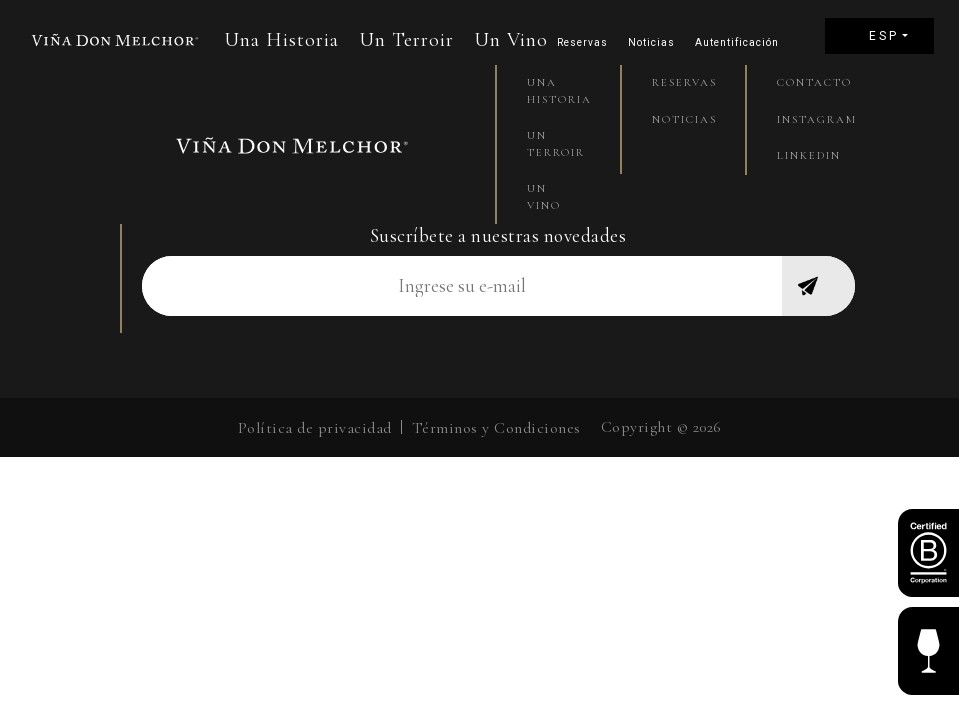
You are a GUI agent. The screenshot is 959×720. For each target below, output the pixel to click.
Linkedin (808, 155)
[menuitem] (879, 36)
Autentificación (737, 42)
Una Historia (281, 40)
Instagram (808, 119)
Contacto (808, 82)
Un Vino (511, 40)
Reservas (582, 42)
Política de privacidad (315, 428)
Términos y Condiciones (496, 428)
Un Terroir (406, 40)
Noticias (651, 42)
